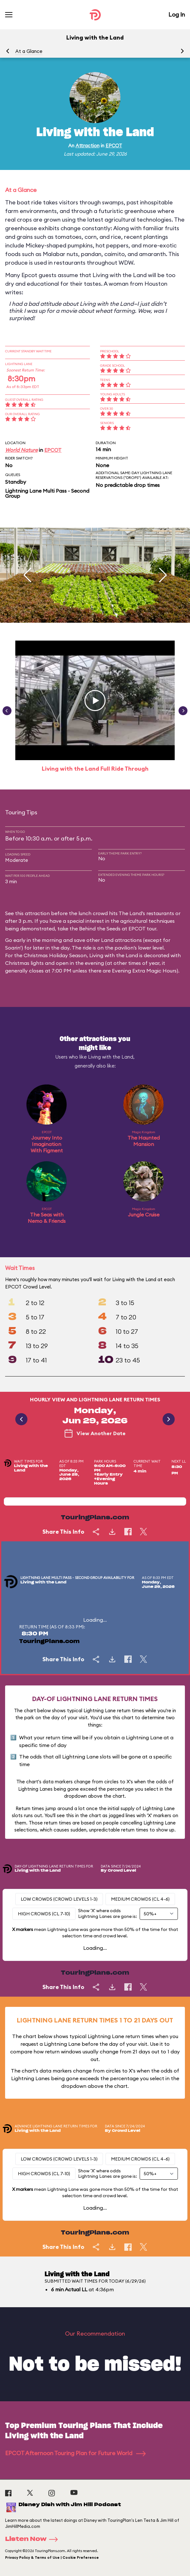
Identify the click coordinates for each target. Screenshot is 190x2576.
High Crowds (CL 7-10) (44, 1914)
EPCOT (114, 146)
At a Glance (28, 51)
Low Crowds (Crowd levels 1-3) (59, 1899)
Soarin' (13, 947)
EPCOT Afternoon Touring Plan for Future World (75, 2453)
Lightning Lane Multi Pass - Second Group (47, 493)
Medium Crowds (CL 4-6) (140, 1899)
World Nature (21, 450)
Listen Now (33, 2539)
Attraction (87, 146)
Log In (176, 14)
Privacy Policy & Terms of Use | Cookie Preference (52, 2557)
